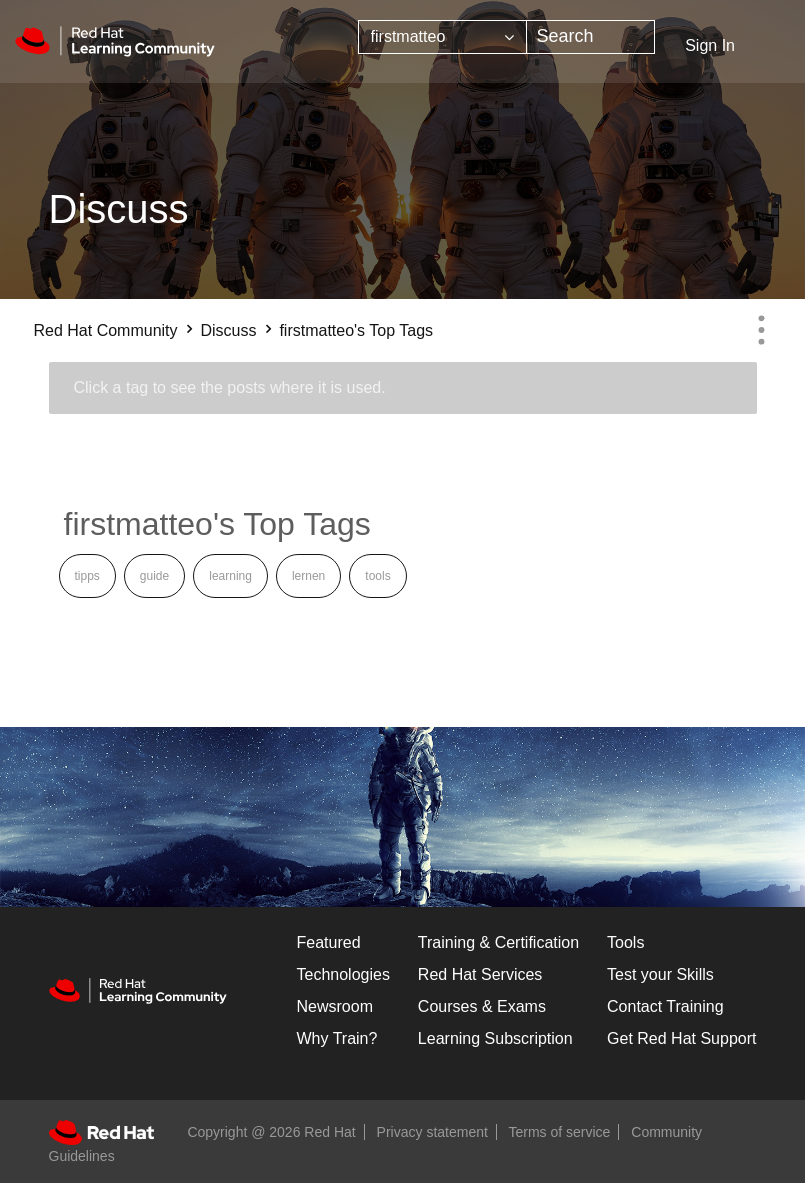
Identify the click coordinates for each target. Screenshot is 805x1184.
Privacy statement (432, 1132)
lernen (308, 576)
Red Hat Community (106, 330)
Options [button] (762, 330)
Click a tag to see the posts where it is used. (230, 387)
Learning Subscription (495, 1038)
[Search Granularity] (442, 37)
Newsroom (335, 1006)
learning (230, 576)
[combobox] (591, 37)
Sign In (710, 45)
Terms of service (560, 1132)
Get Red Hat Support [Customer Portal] (681, 1038)
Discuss (228, 330)
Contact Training (665, 1006)
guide (154, 576)
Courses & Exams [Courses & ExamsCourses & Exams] (482, 1006)
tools (377, 576)
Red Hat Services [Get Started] (480, 974)
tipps (87, 576)
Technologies (343, 974)
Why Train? (337, 1038)
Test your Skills (660, 974)
